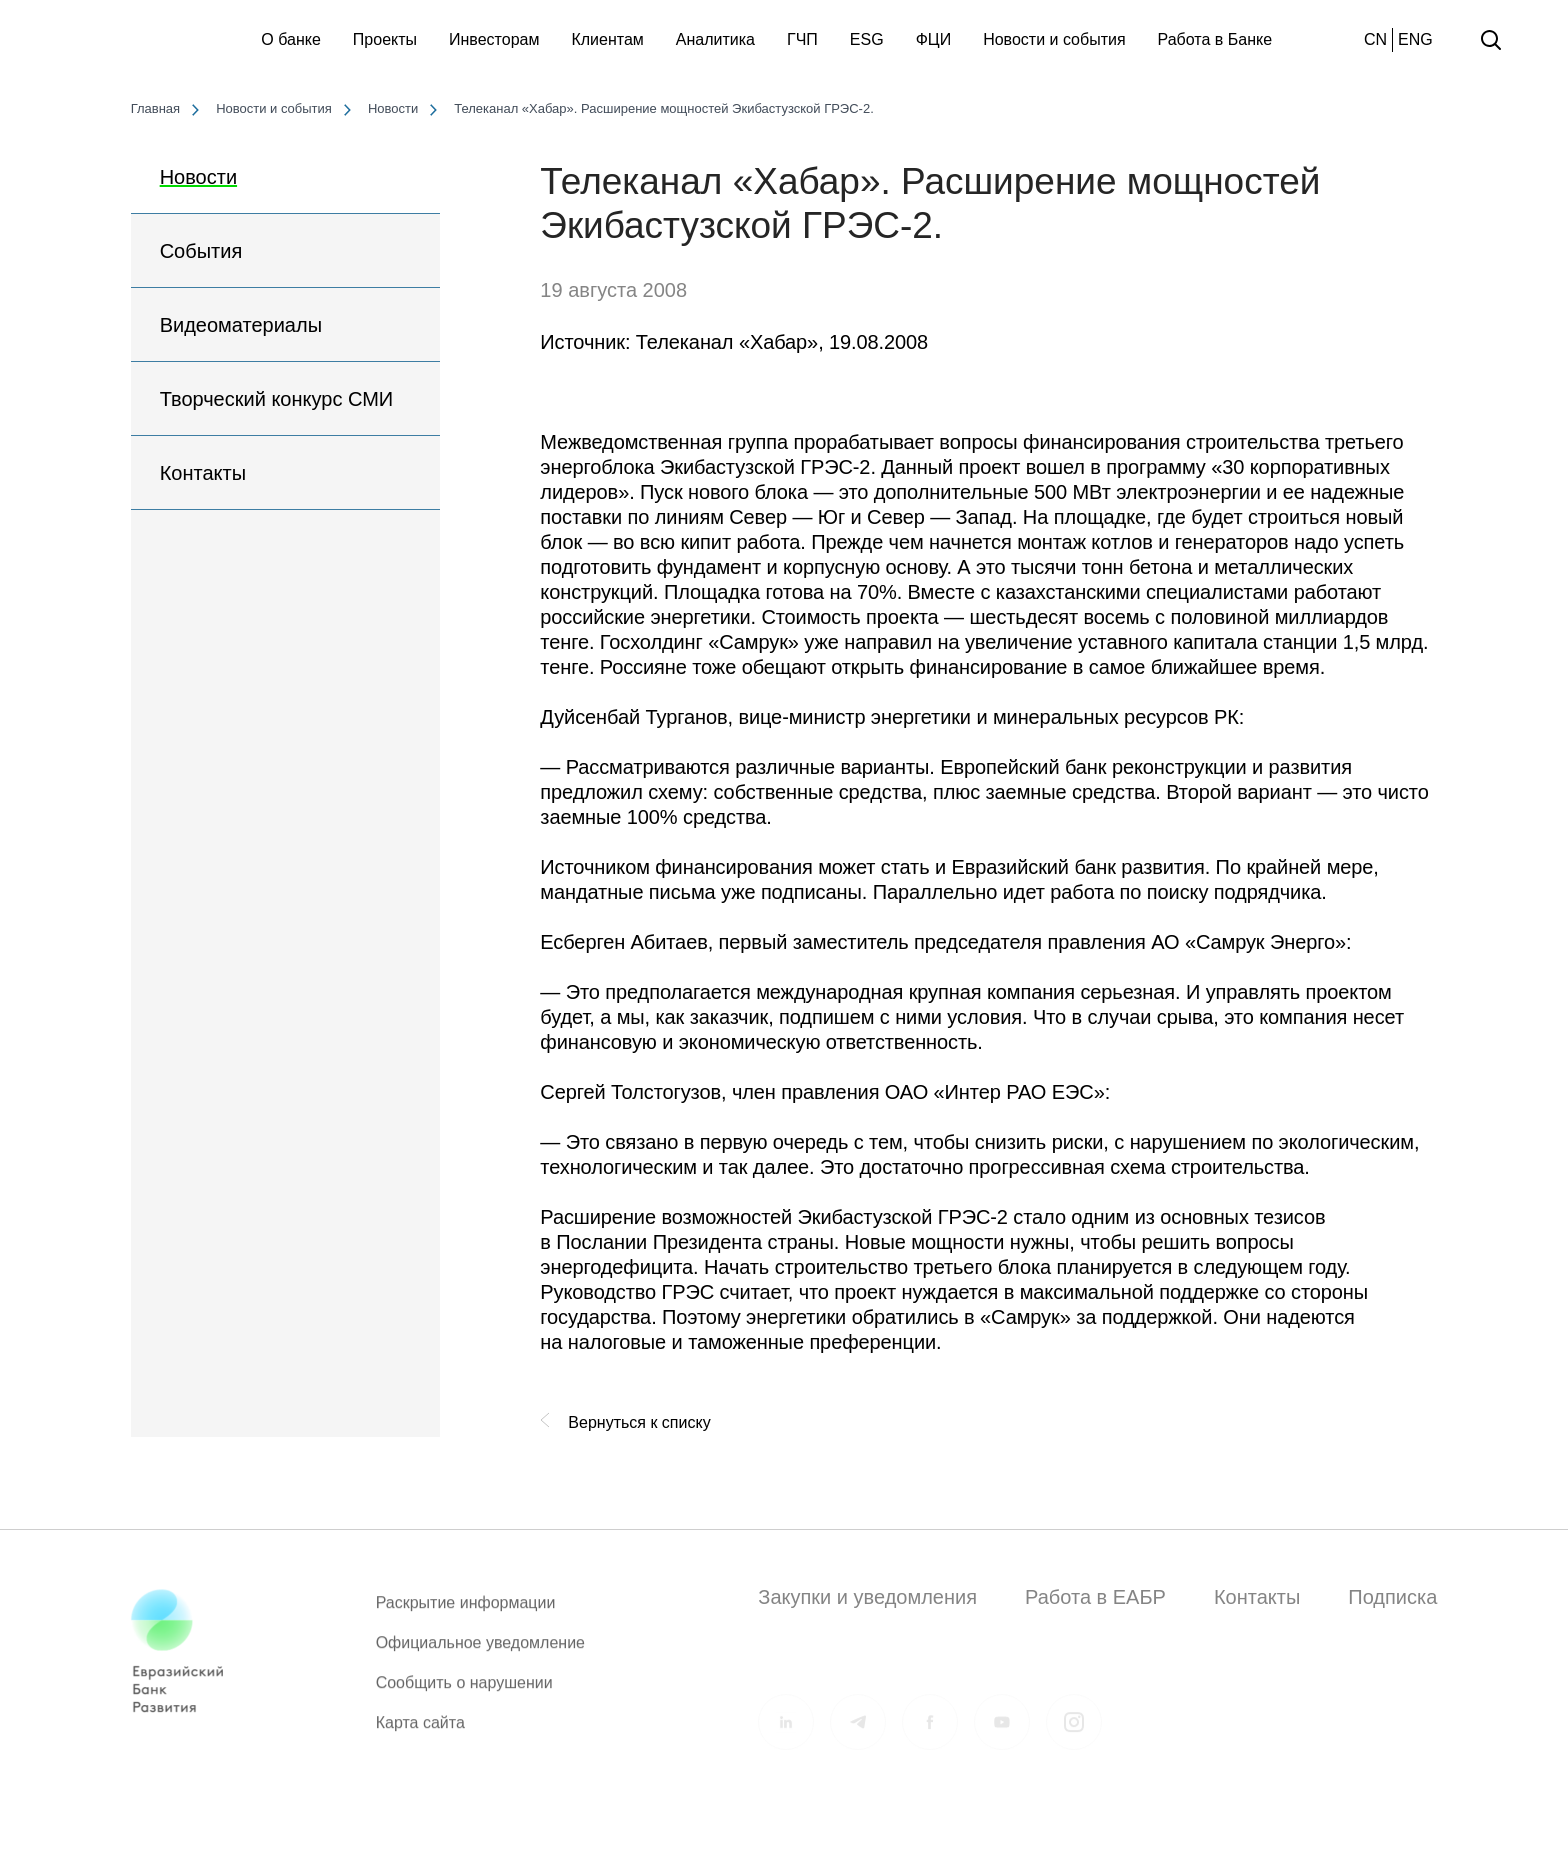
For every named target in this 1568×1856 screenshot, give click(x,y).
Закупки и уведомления (867, 1597)
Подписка (1392, 1597)
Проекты (385, 39)
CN (1375, 39)
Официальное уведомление (480, 1651)
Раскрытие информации (466, 1611)
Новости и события (1054, 39)
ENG (1415, 39)
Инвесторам (494, 39)
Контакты (203, 473)
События (201, 251)
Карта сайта (420, 1731)
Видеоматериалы (241, 325)
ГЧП (802, 39)
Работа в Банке (1215, 39)
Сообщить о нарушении (464, 1691)
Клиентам (607, 39)
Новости (198, 177)
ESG (867, 39)
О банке (291, 39)
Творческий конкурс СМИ (277, 399)
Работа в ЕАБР (1095, 1597)
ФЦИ (934, 39)
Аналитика (715, 39)
